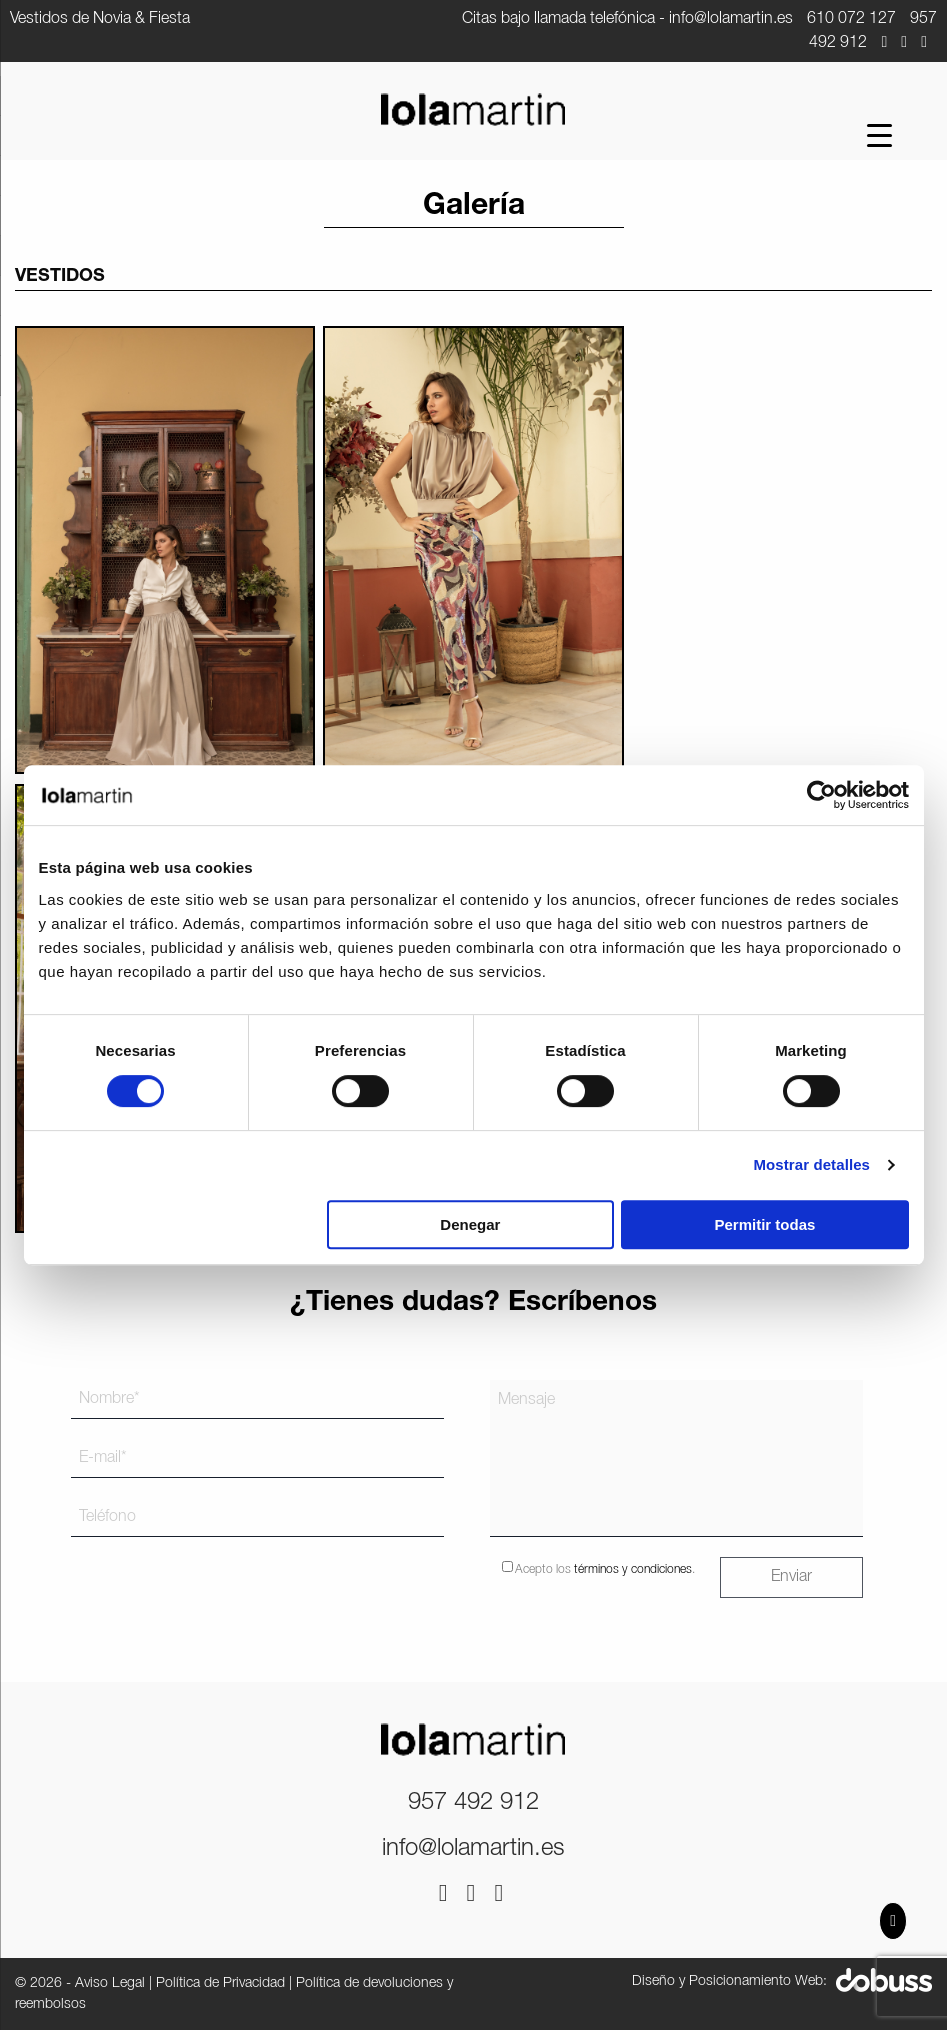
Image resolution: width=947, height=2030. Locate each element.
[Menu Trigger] (880, 136)
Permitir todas (765, 1224)
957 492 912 (473, 1803)
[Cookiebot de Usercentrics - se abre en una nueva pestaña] (821, 795)
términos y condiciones (633, 1569)
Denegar (470, 1224)
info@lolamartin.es (731, 19)
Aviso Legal (110, 1983)
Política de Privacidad (220, 1983)
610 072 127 (851, 19)
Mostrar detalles (811, 1164)
